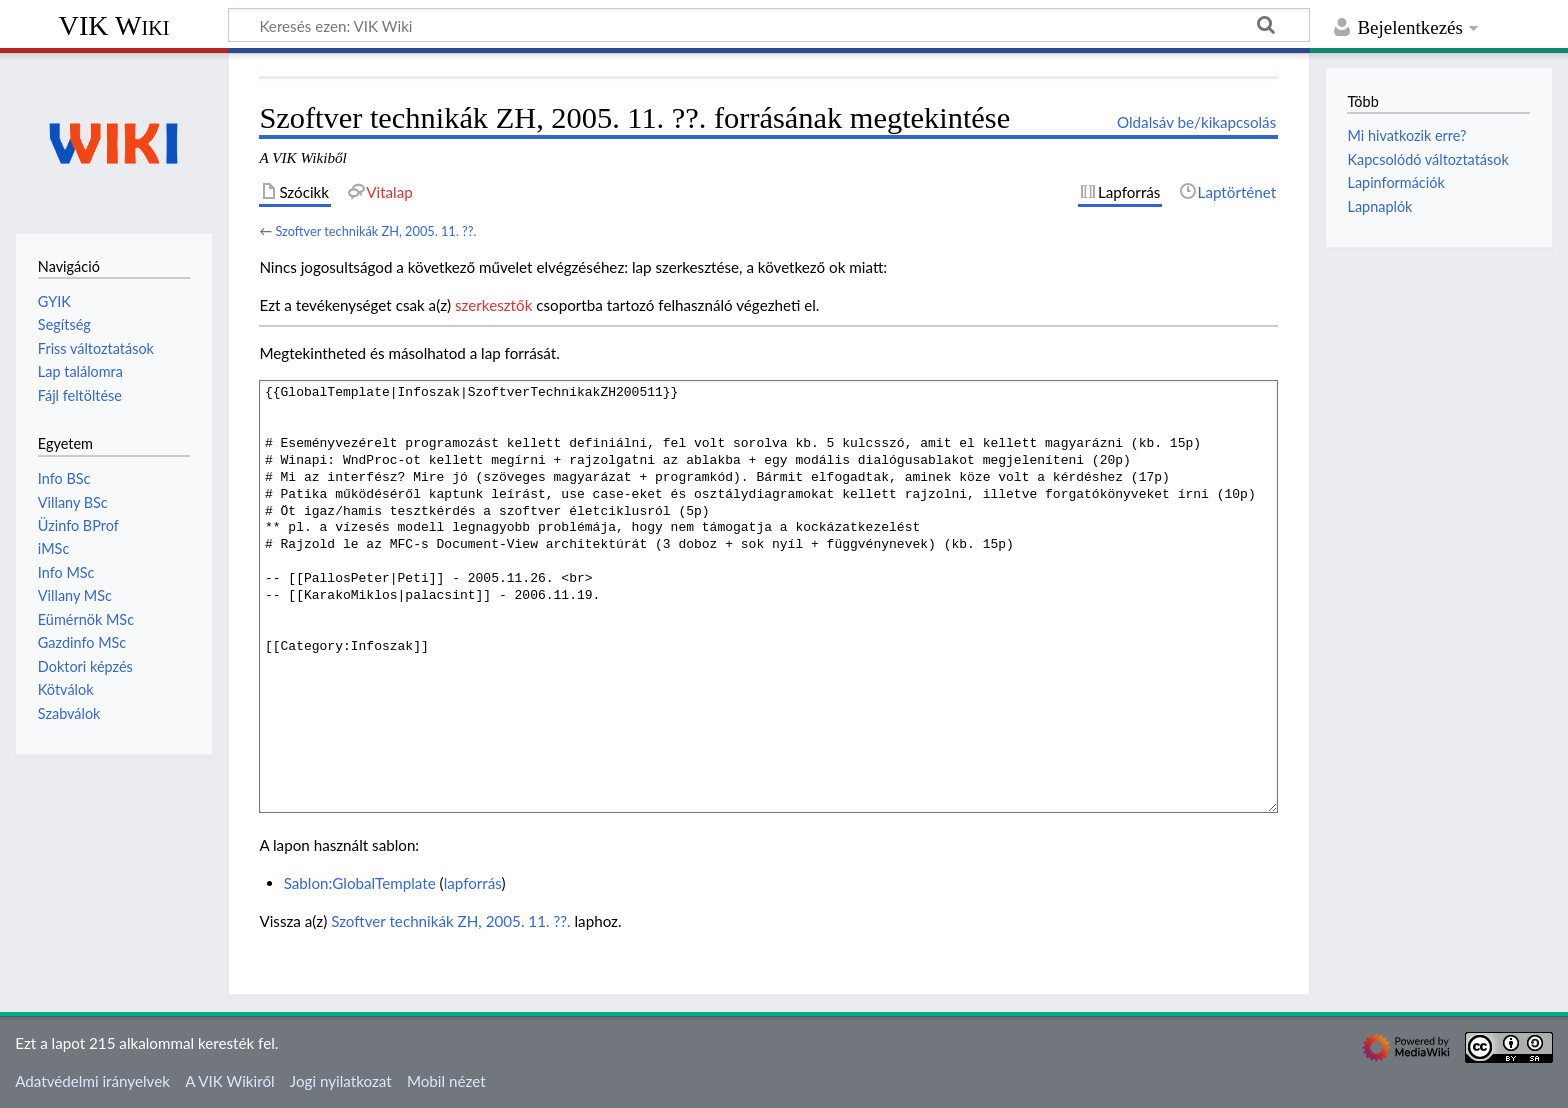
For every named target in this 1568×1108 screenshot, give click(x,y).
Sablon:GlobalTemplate (360, 883)
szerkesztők (493, 305)
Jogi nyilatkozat (341, 1081)
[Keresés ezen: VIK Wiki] (769, 25)
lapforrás (473, 883)
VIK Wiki (114, 25)
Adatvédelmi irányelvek (92, 1081)
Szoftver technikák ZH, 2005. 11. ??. (375, 231)
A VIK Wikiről (229, 1081)
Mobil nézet (446, 1081)
